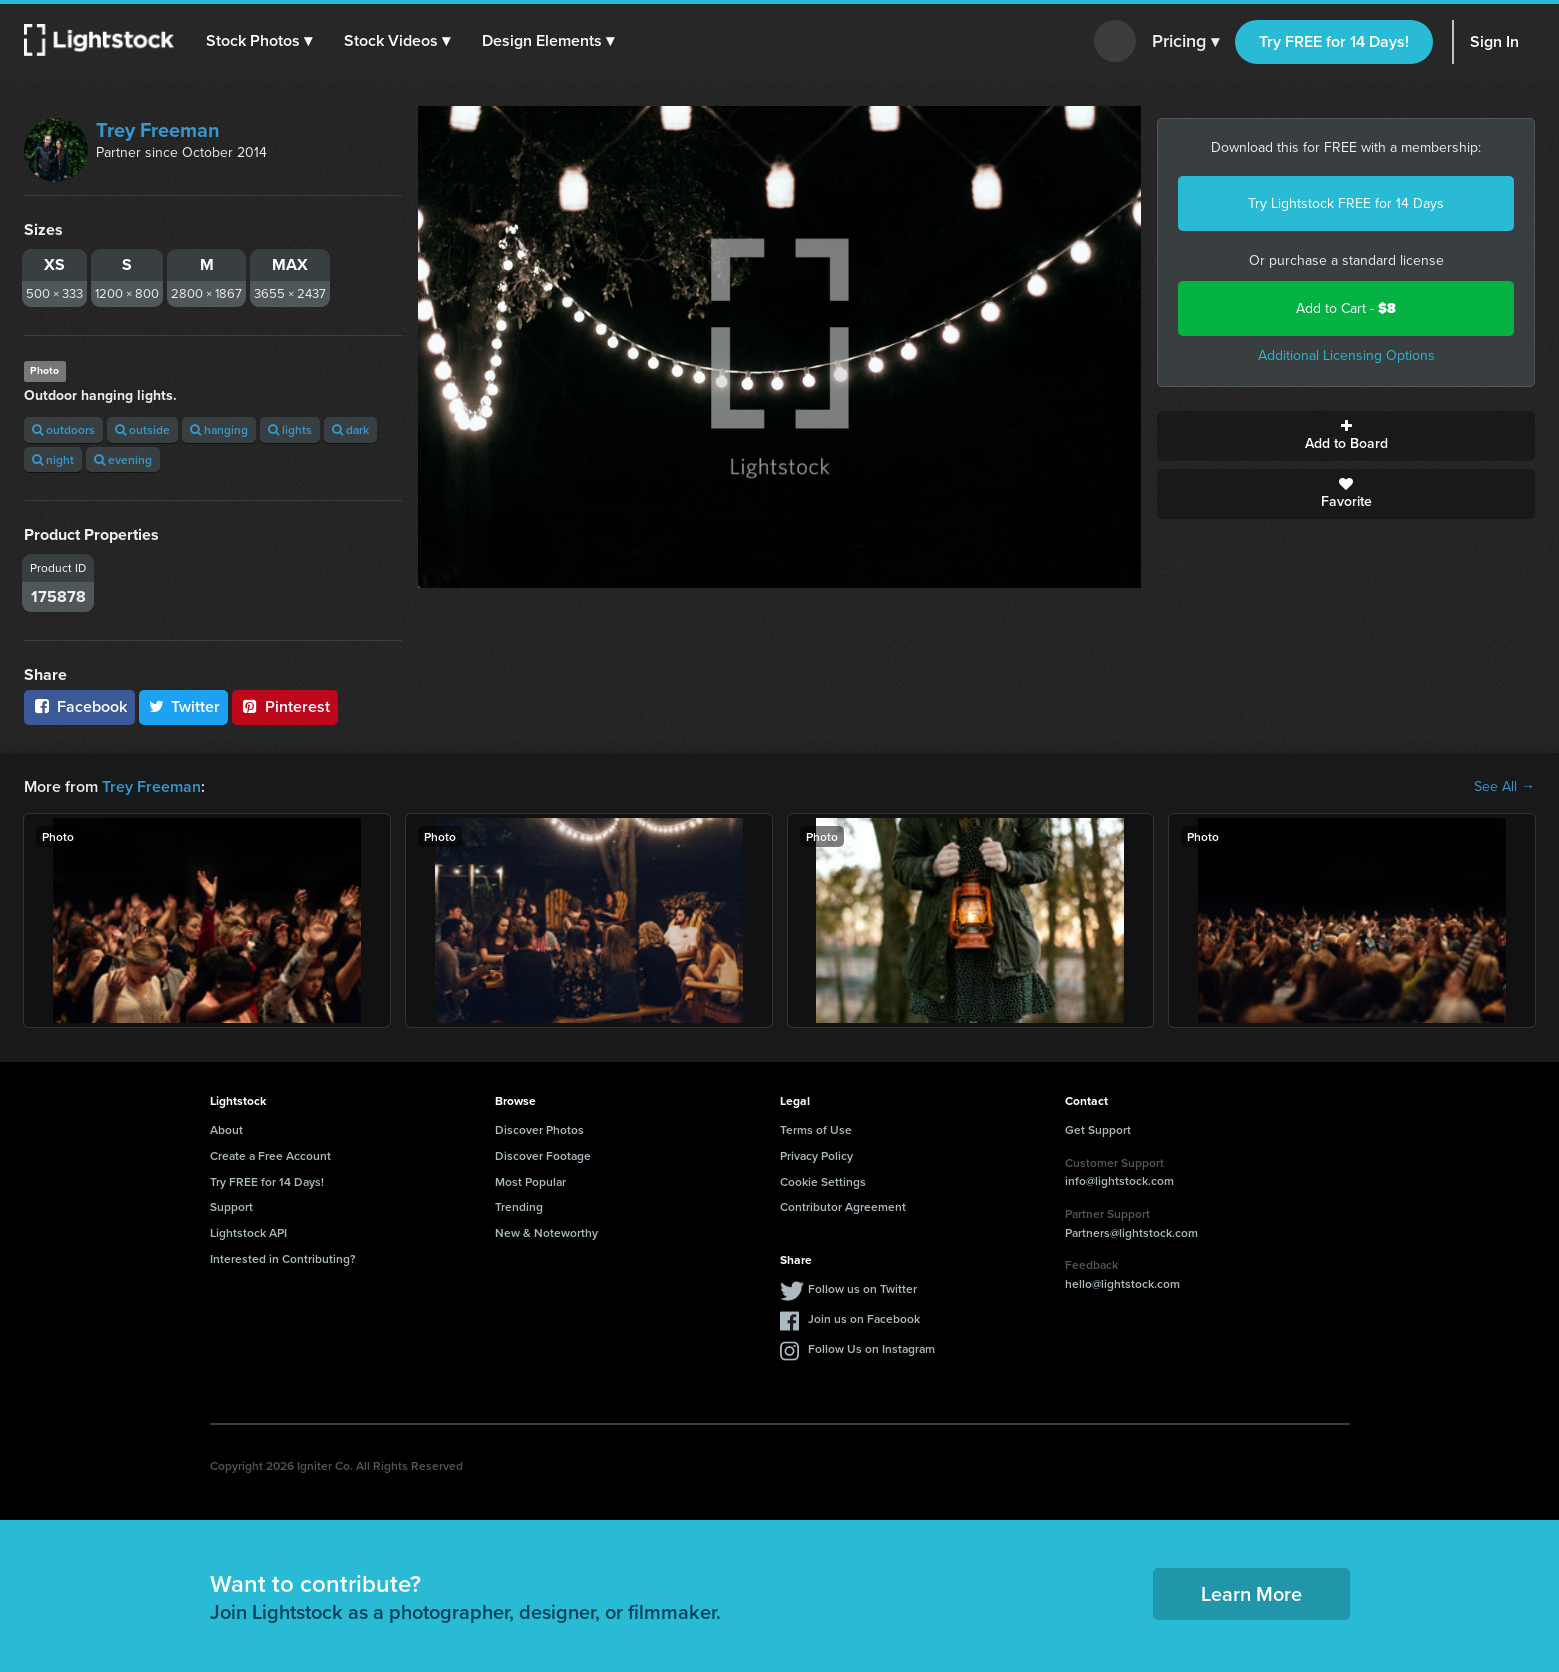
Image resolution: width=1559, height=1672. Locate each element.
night (53, 459)
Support (231, 1206)
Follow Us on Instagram (871, 1348)
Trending (519, 1206)
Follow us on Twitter (862, 1288)
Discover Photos (539, 1129)
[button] (259, 41)
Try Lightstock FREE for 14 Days (1346, 203)
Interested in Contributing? (283, 1258)
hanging (219, 429)
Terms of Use (816, 1129)
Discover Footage (543, 1155)
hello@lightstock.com (1122, 1283)
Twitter (184, 706)
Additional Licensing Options (1346, 355)
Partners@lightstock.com (1131, 1232)
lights (290, 429)
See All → (1504, 787)
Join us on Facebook (864, 1318)
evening (123, 459)
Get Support (1098, 1129)
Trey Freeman (158, 130)
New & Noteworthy (546, 1232)
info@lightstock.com (1119, 1180)
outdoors (63, 429)
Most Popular (530, 1181)
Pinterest (285, 706)
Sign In (1494, 41)
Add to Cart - (1346, 308)
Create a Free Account (270, 1155)
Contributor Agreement (843, 1206)
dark (350, 429)
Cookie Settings (823, 1181)
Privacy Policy (816, 1155)
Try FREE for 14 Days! (1334, 41)
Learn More (1251, 1593)
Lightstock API (248, 1232)
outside (142, 429)
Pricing (1185, 42)
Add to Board (1346, 436)
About (226, 1129)
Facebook (79, 706)
